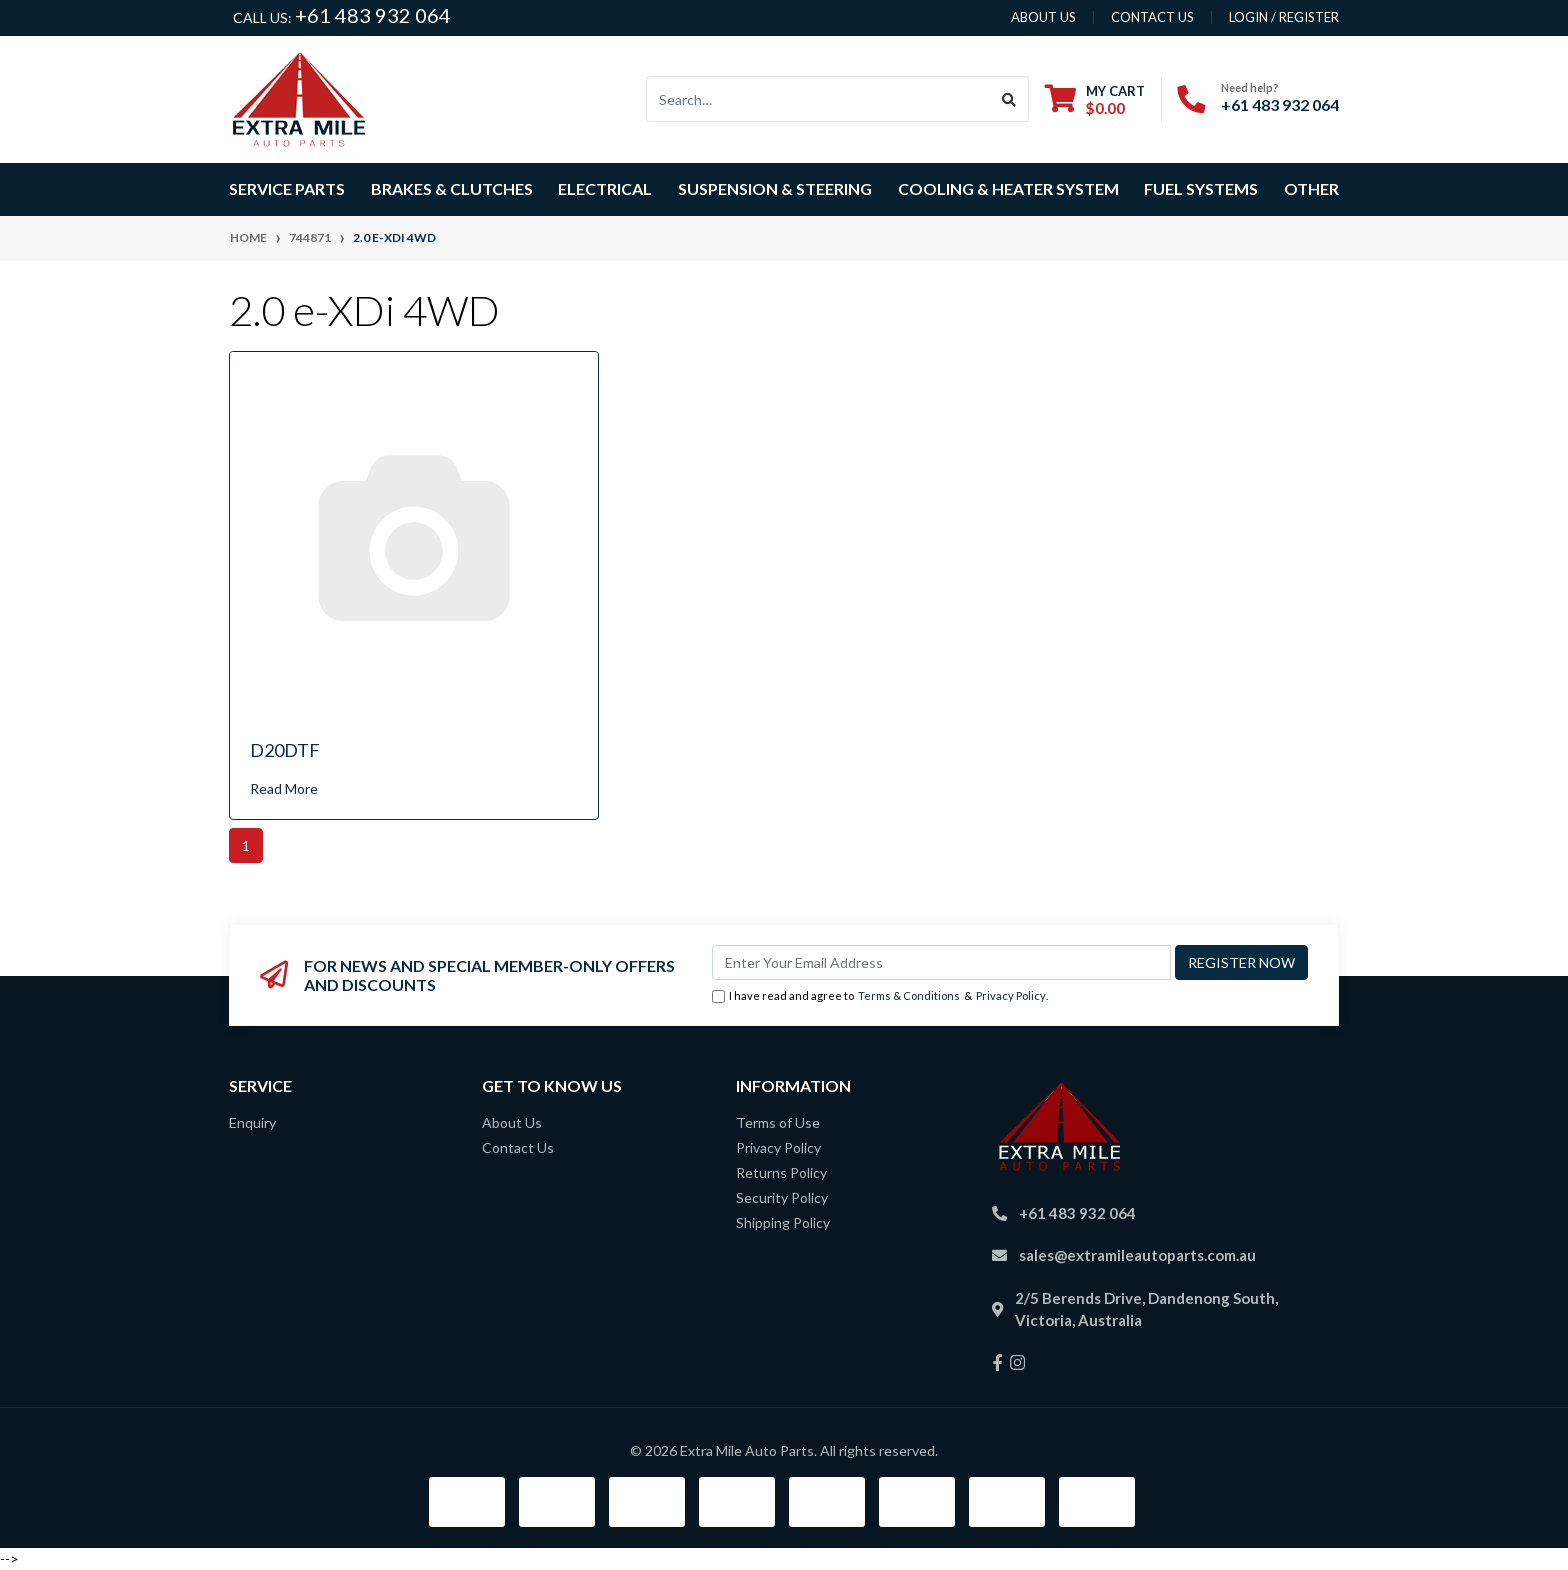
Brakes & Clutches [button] (452, 188)
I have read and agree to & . (880, 996)
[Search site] (1009, 99)
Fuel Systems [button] (1201, 188)
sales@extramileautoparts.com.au (1137, 1255)
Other (1311, 188)
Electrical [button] (605, 188)
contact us (1152, 17)
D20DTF (285, 750)
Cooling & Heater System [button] (1008, 188)
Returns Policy (781, 1172)
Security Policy (782, 1197)
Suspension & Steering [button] (775, 188)
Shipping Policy (783, 1222)
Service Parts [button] (287, 188)
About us (1043, 17)
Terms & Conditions (909, 995)
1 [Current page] (246, 845)
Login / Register (1284, 17)
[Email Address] (941, 962)
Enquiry (252, 1122)
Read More (284, 788)
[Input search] (818, 99)
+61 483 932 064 (373, 15)
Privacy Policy (1011, 995)
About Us (512, 1122)
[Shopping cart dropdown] (1095, 99)
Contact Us (518, 1147)
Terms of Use (778, 1122)
